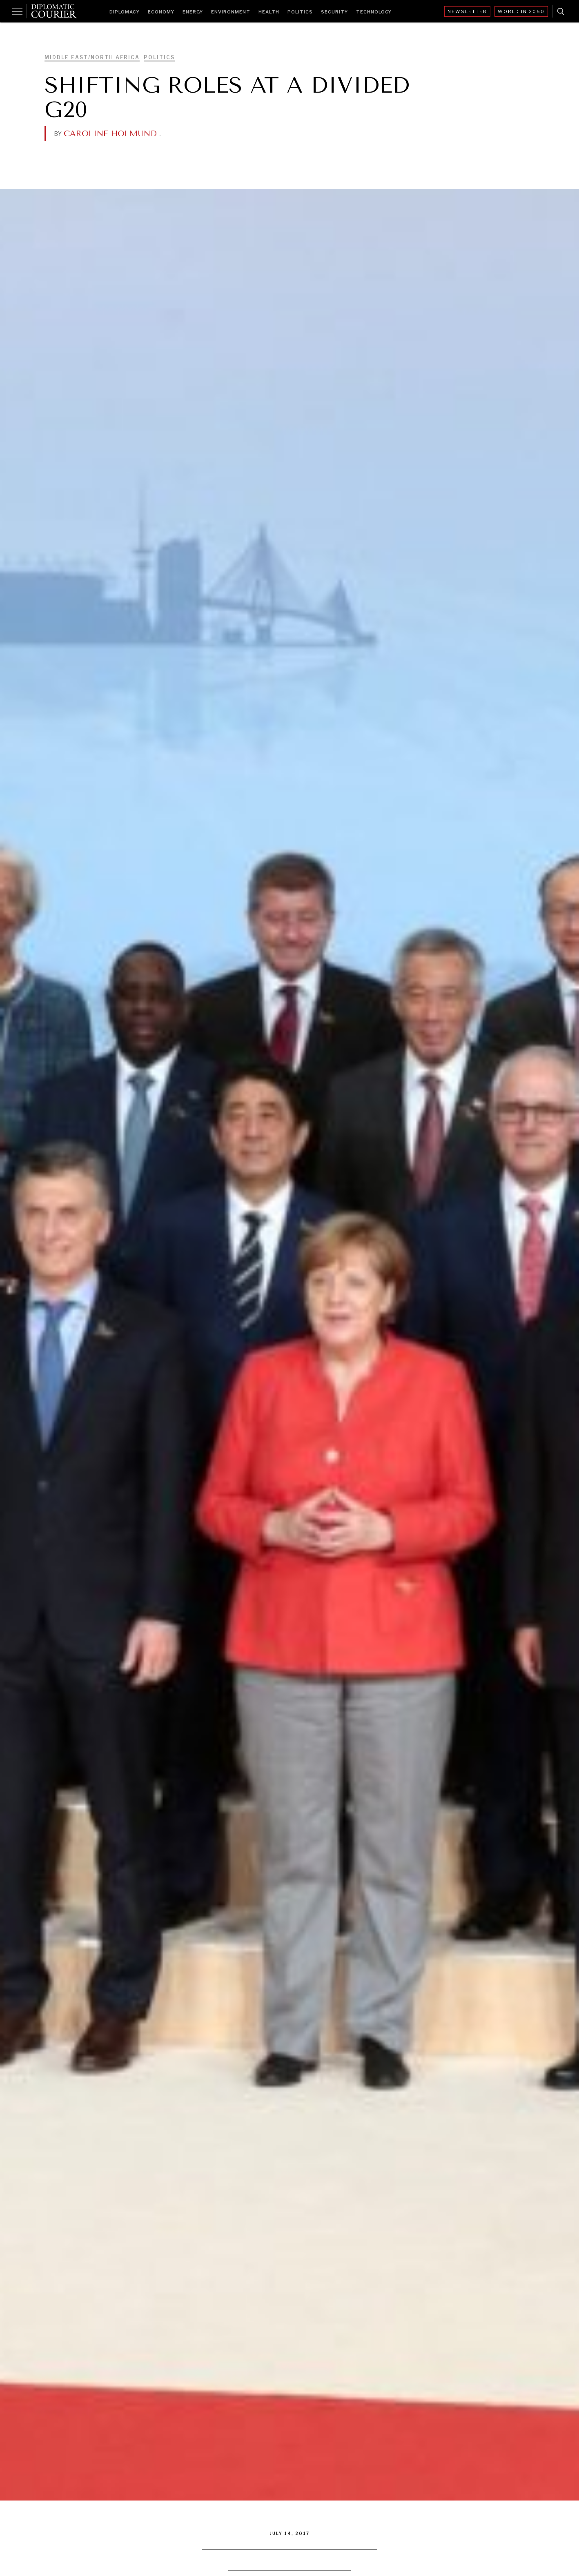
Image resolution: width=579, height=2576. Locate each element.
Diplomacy (124, 12)
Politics (300, 12)
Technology (374, 12)
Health (268, 12)
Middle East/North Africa (92, 57)
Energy (193, 12)
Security (334, 12)
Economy (161, 12)
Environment (230, 12)
